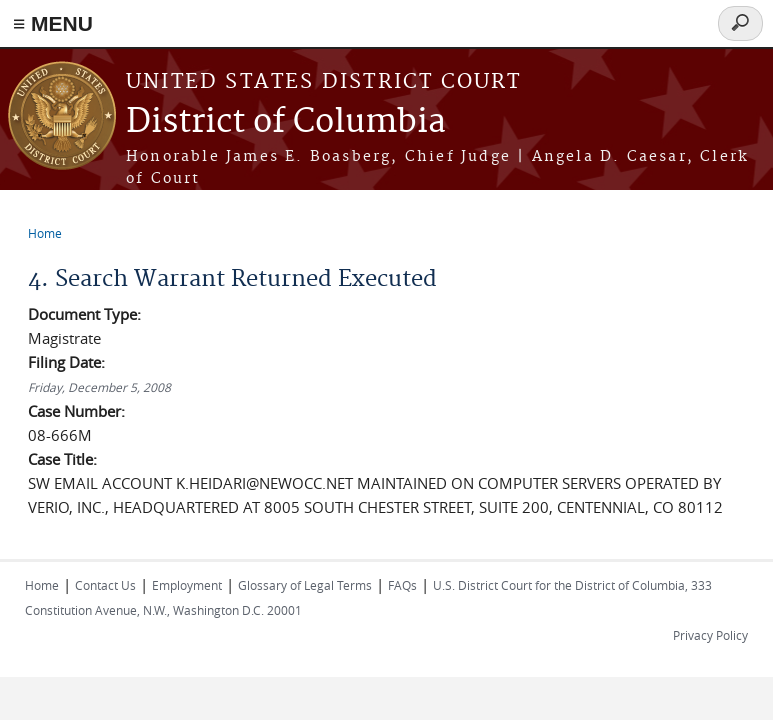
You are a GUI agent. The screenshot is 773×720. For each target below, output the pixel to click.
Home (45, 233)
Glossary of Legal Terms (305, 585)
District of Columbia (286, 122)
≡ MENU (53, 23)
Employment (187, 585)
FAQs (402, 585)
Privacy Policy (710, 635)
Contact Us (105, 585)
